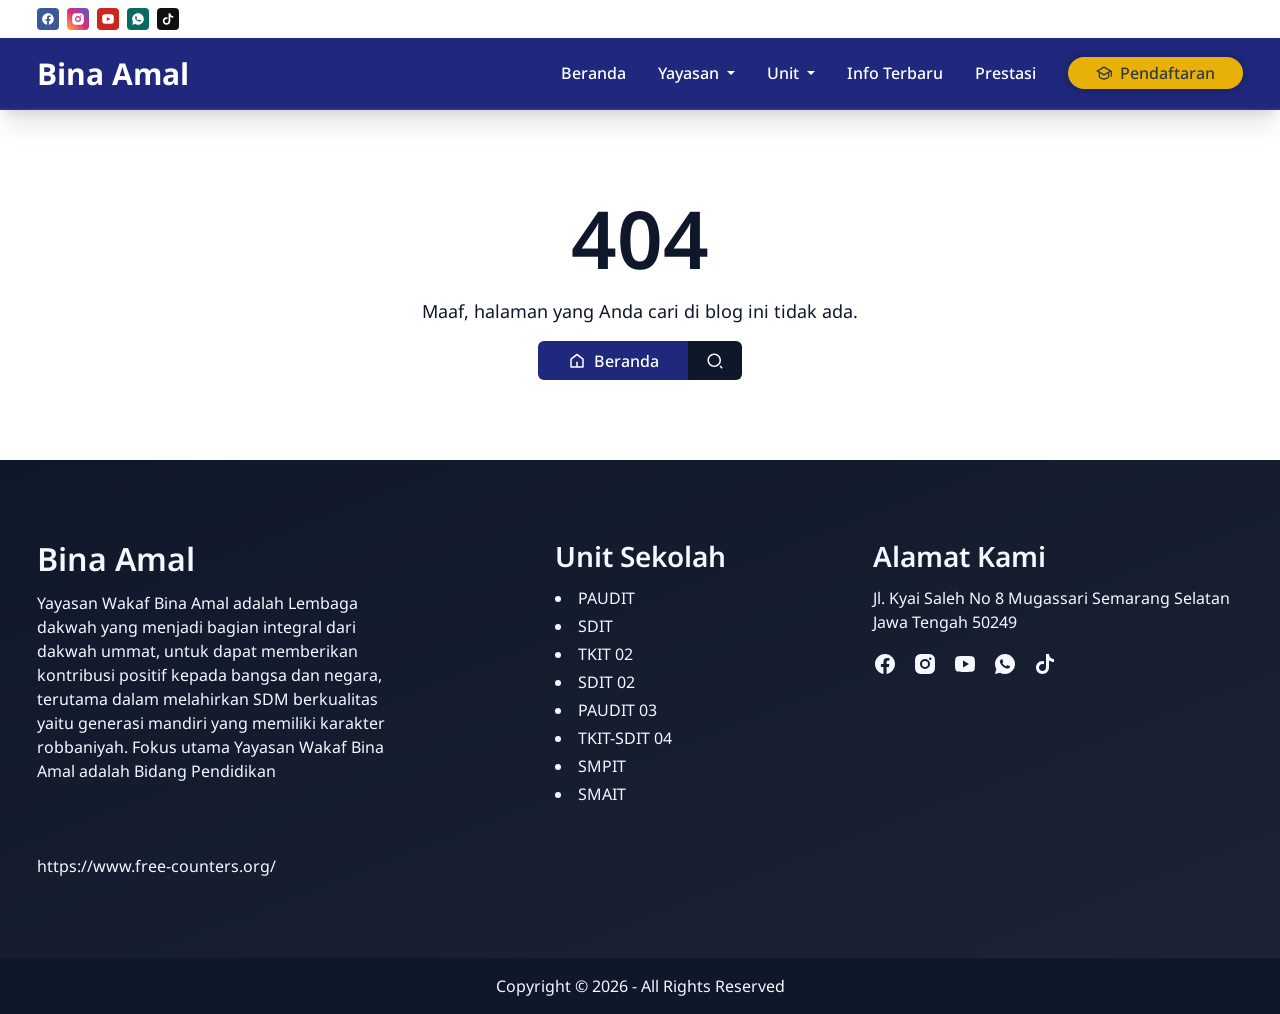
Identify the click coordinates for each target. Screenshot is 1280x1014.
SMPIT (602, 766)
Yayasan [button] (688, 73)
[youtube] (108, 19)
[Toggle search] (715, 360)
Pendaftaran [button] (1155, 73)
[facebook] (48, 19)
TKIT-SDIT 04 (625, 738)
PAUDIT (606, 598)
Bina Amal (113, 73)
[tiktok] (168, 19)
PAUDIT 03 (617, 710)
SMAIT (602, 794)
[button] (613, 360)
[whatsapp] (138, 19)
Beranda (593, 73)
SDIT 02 (606, 682)
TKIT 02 (605, 654)
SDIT (595, 626)
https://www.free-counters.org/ (156, 866)
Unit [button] (783, 73)
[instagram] (78, 19)
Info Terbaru (895, 73)
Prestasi (1005, 73)
